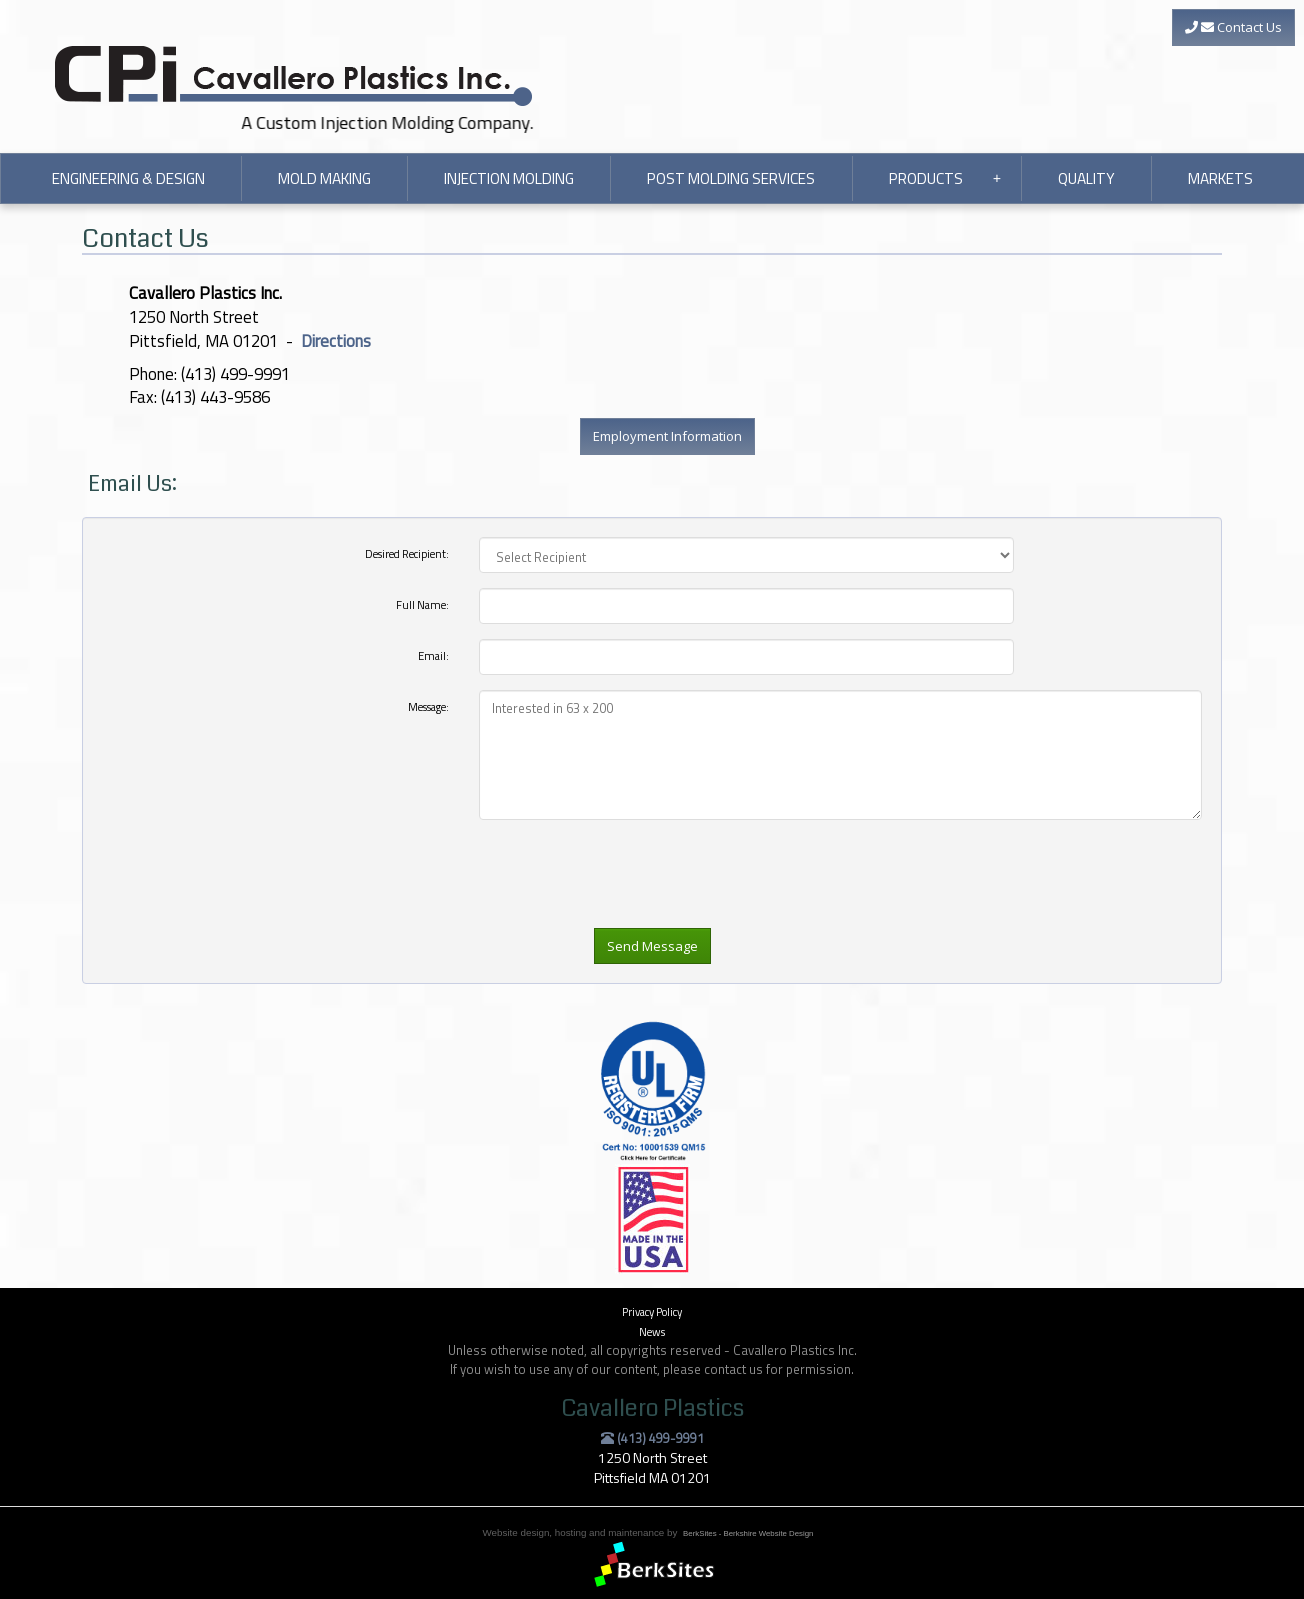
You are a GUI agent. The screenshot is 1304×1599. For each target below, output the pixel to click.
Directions (336, 341)
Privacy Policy (652, 1311)
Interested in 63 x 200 (840, 754)
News (652, 1331)
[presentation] (631, 910)
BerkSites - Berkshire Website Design (748, 1533)
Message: (428, 706)
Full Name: (422, 604)
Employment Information (667, 436)
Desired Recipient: (407, 553)
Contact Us (1233, 27)
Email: (433, 655)
